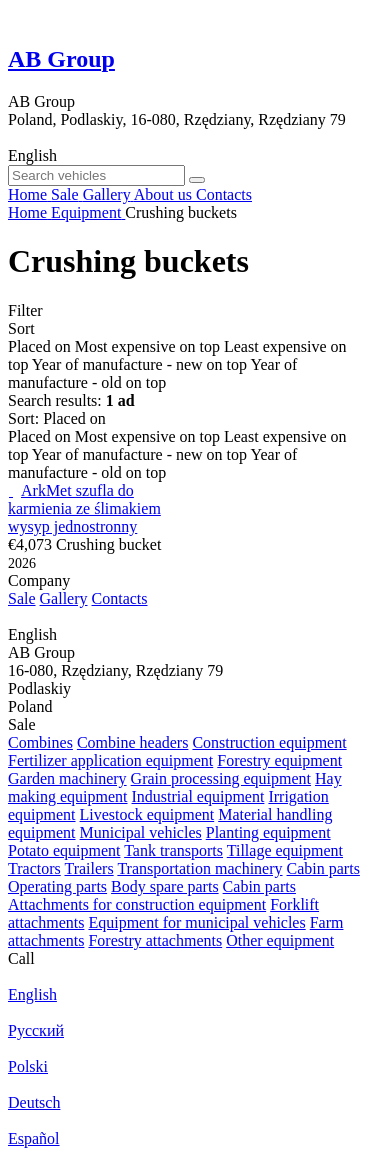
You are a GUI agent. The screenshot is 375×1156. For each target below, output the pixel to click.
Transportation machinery (199, 868)
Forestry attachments (155, 940)
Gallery (64, 598)
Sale (22, 598)
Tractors (34, 868)
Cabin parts (323, 868)
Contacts (120, 598)
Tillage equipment (285, 850)
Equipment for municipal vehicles (196, 922)
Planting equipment (268, 832)
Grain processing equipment (221, 778)
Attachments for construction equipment (137, 904)
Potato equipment (64, 850)
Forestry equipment (279, 760)
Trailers (88, 868)
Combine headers (133, 742)
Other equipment (280, 940)
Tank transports (173, 850)
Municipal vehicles (141, 832)
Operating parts (57, 886)
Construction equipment (269, 742)
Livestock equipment (147, 814)
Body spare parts (165, 886)
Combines (40, 742)
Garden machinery (67, 778)
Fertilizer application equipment (110, 760)
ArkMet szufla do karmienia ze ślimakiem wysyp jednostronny (84, 508)
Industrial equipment (198, 796)
